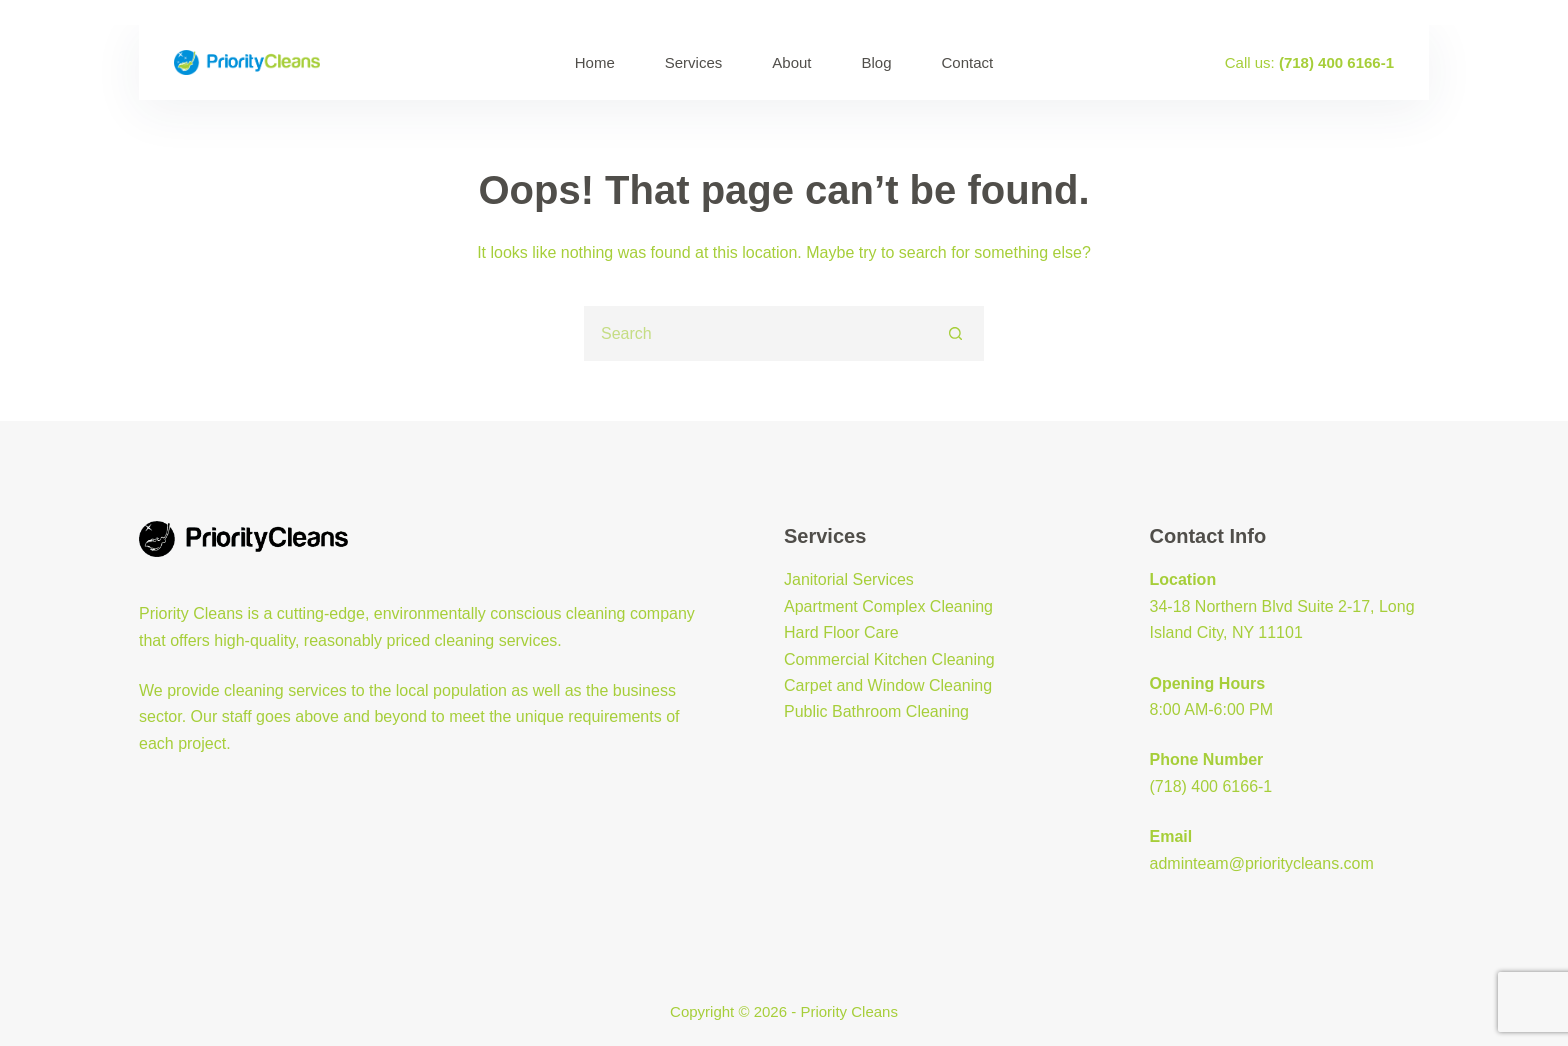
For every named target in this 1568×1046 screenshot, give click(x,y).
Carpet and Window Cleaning (888, 685)
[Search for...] (756, 333)
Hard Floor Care (841, 632)
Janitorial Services (849, 579)
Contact (968, 62)
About (791, 62)
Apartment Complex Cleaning (888, 606)
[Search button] (956, 333)
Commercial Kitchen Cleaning (889, 659)
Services (694, 62)
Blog (877, 62)
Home (595, 62)
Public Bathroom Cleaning (876, 711)
